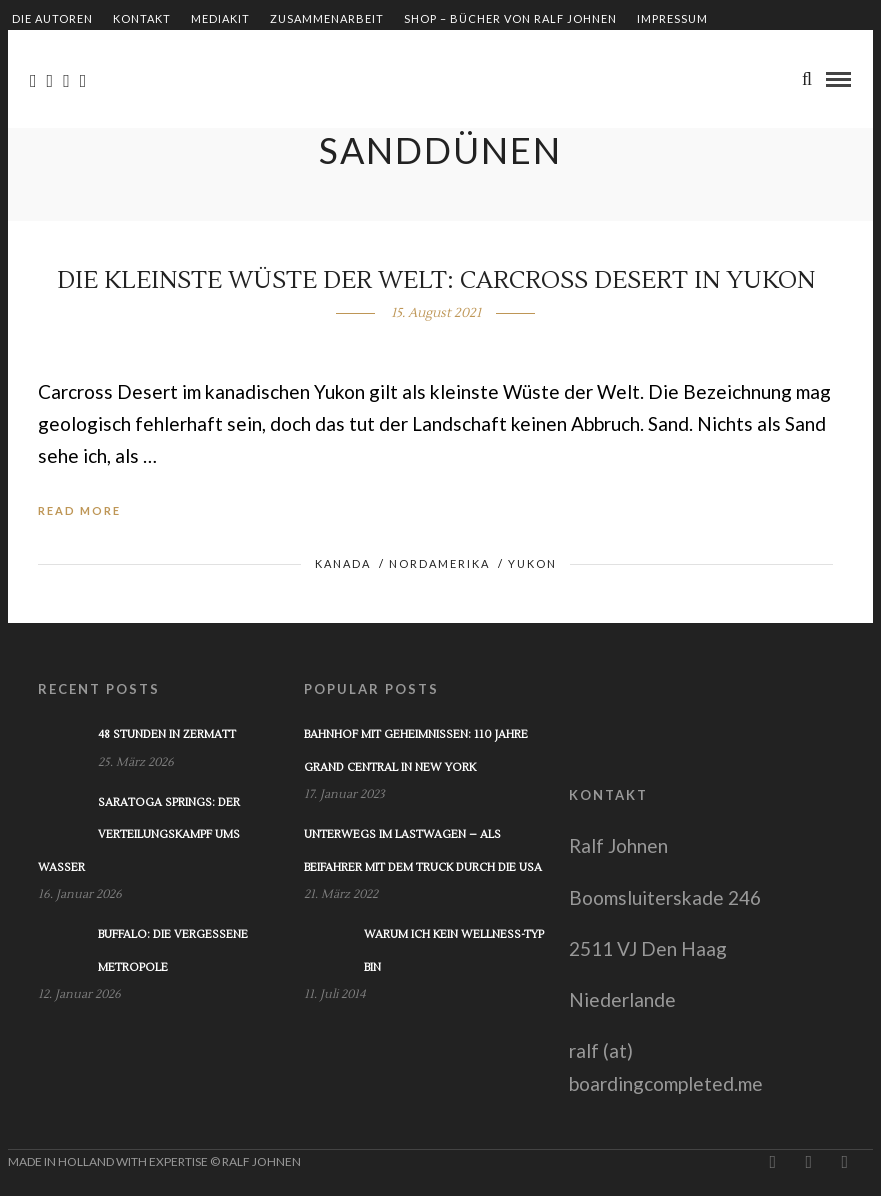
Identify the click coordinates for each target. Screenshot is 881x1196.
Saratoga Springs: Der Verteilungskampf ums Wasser (139, 835)
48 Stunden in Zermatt (167, 734)
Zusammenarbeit (327, 18)
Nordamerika (439, 563)
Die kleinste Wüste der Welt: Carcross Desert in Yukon (436, 280)
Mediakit (220, 18)
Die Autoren (52, 18)
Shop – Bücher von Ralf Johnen (510, 18)
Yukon (532, 563)
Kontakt (142, 18)
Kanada (343, 563)
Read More (79, 510)
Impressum (672, 18)
